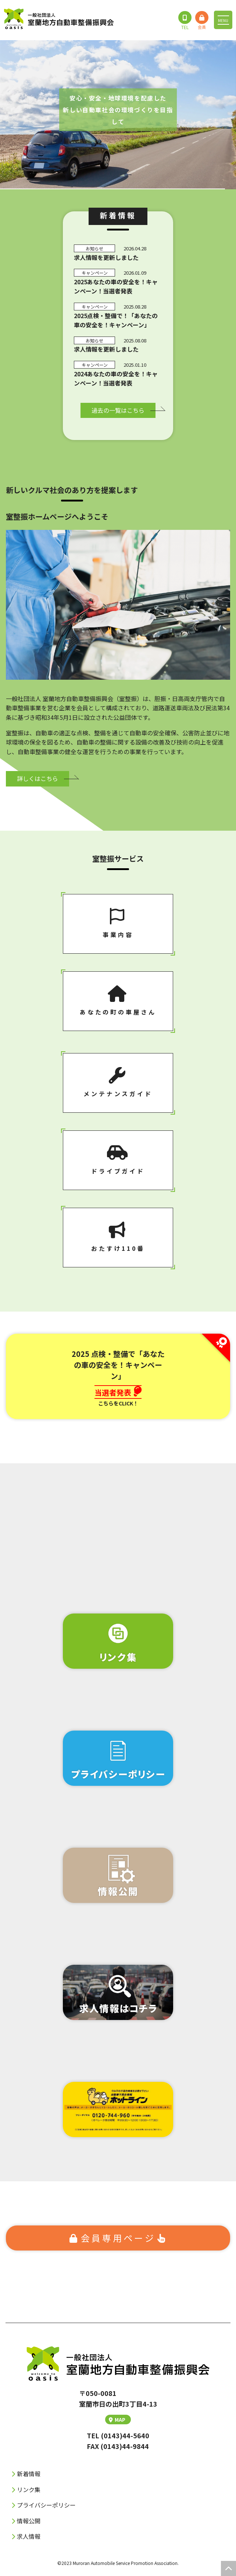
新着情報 (28, 2473)
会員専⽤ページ (118, 2237)
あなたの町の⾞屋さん (118, 1000)
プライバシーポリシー (46, 2505)
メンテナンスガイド (117, 1082)
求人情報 (28, 2536)
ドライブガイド (118, 1159)
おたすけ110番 (117, 1237)
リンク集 (28, 2489)
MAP (117, 2419)
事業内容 (118, 923)
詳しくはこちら (37, 778)
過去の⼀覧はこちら (118, 410)
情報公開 (28, 2520)
